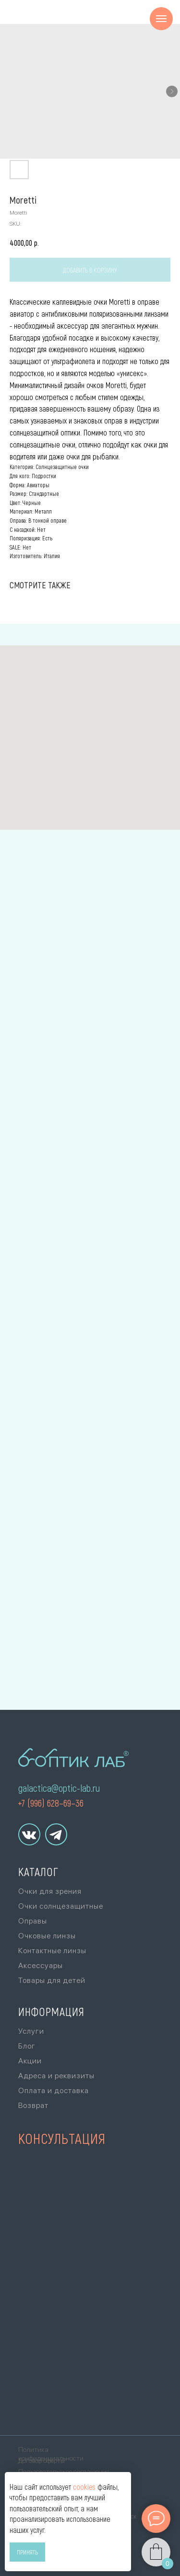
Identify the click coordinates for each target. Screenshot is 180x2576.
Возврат (33, 2105)
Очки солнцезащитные (60, 1906)
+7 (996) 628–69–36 (51, 1803)
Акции (30, 2060)
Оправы (32, 1920)
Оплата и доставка (53, 2090)
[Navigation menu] (161, 18)
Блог (27, 2045)
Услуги (31, 2031)
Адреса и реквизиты (56, 2075)
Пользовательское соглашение (63, 2471)
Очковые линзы (47, 1935)
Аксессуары (40, 1965)
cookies (84, 2486)
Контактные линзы (52, 1950)
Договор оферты (41, 2460)
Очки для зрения (50, 1891)
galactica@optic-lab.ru (59, 1788)
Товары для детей (51, 1980)
